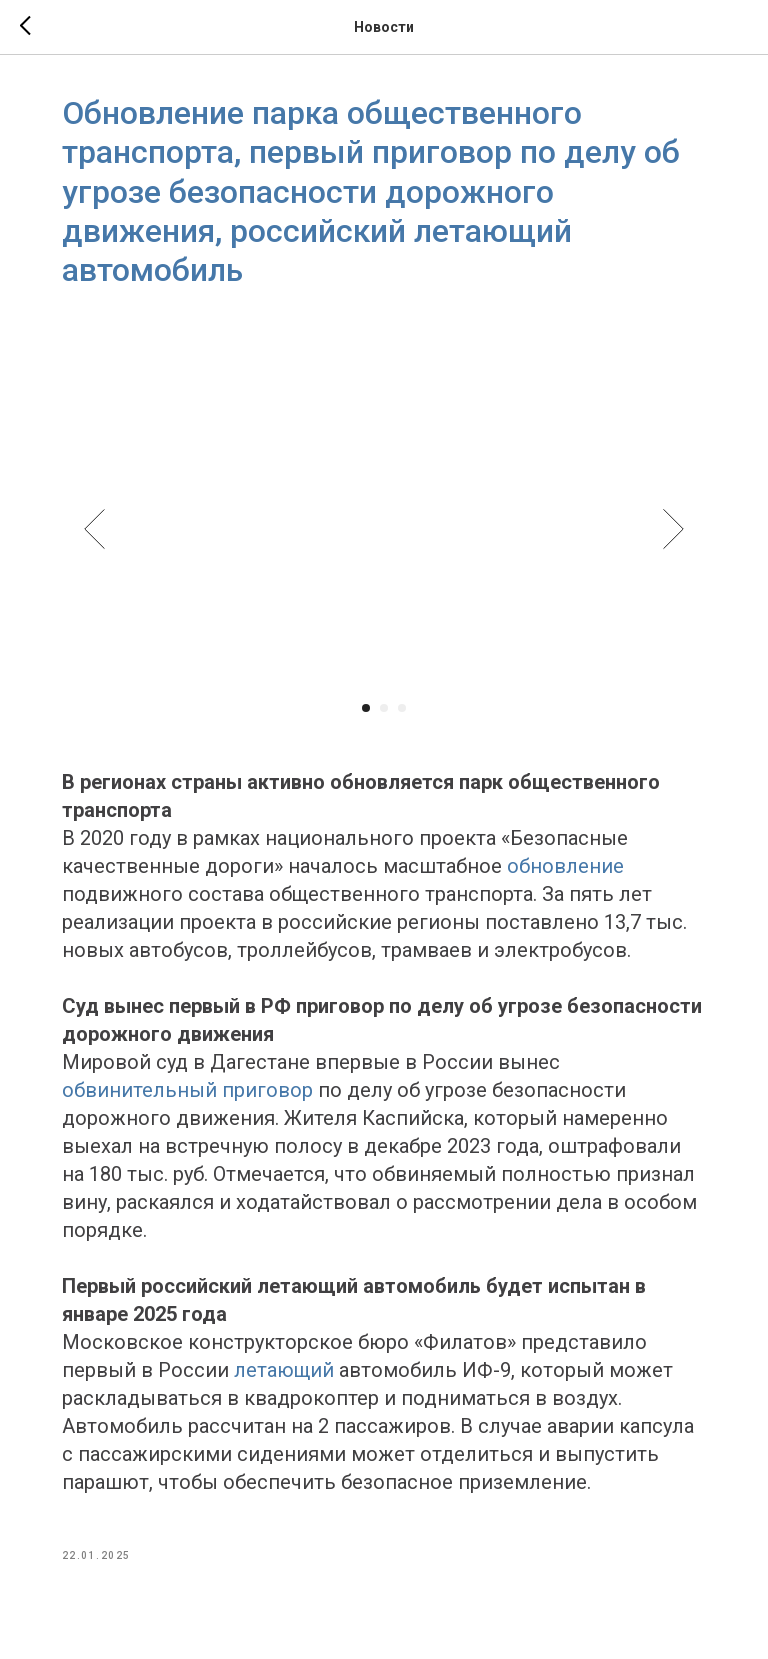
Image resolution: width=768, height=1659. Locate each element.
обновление (567, 867)
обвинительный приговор (189, 1091)
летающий (286, 1371)
